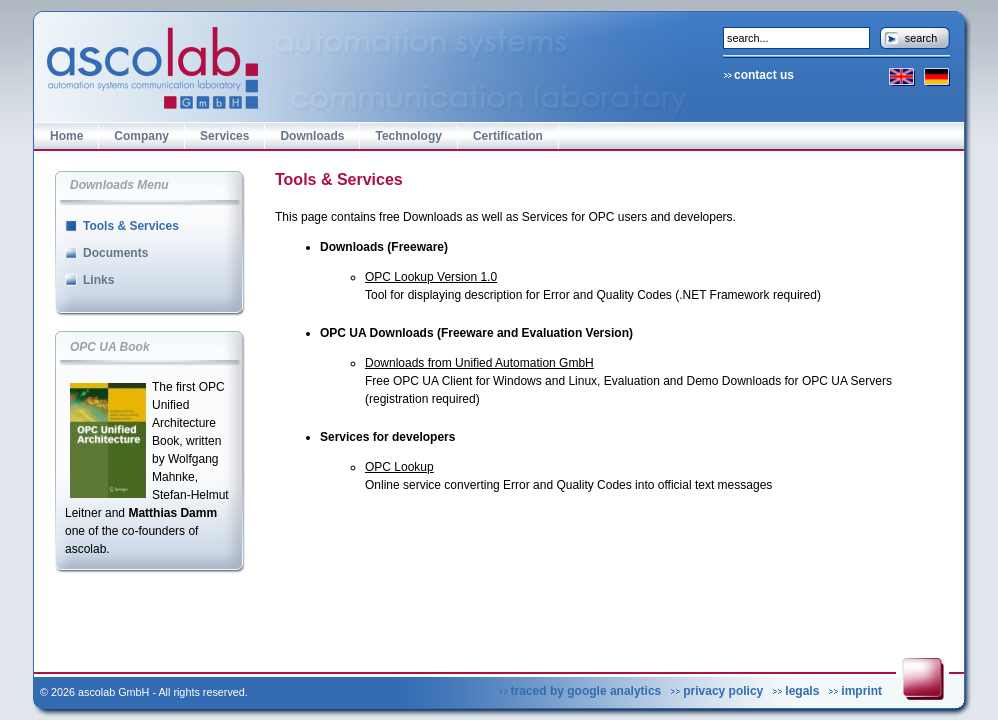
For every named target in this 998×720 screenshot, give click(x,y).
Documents (115, 253)
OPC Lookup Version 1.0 (431, 277)
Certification (508, 136)
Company (141, 136)
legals (802, 691)
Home (66, 136)
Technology (408, 136)
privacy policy (723, 691)
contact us (764, 75)
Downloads (312, 136)
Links (98, 280)
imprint (861, 691)
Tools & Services (131, 226)
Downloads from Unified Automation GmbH (479, 363)
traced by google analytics (586, 691)
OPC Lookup (399, 467)
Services (224, 136)
